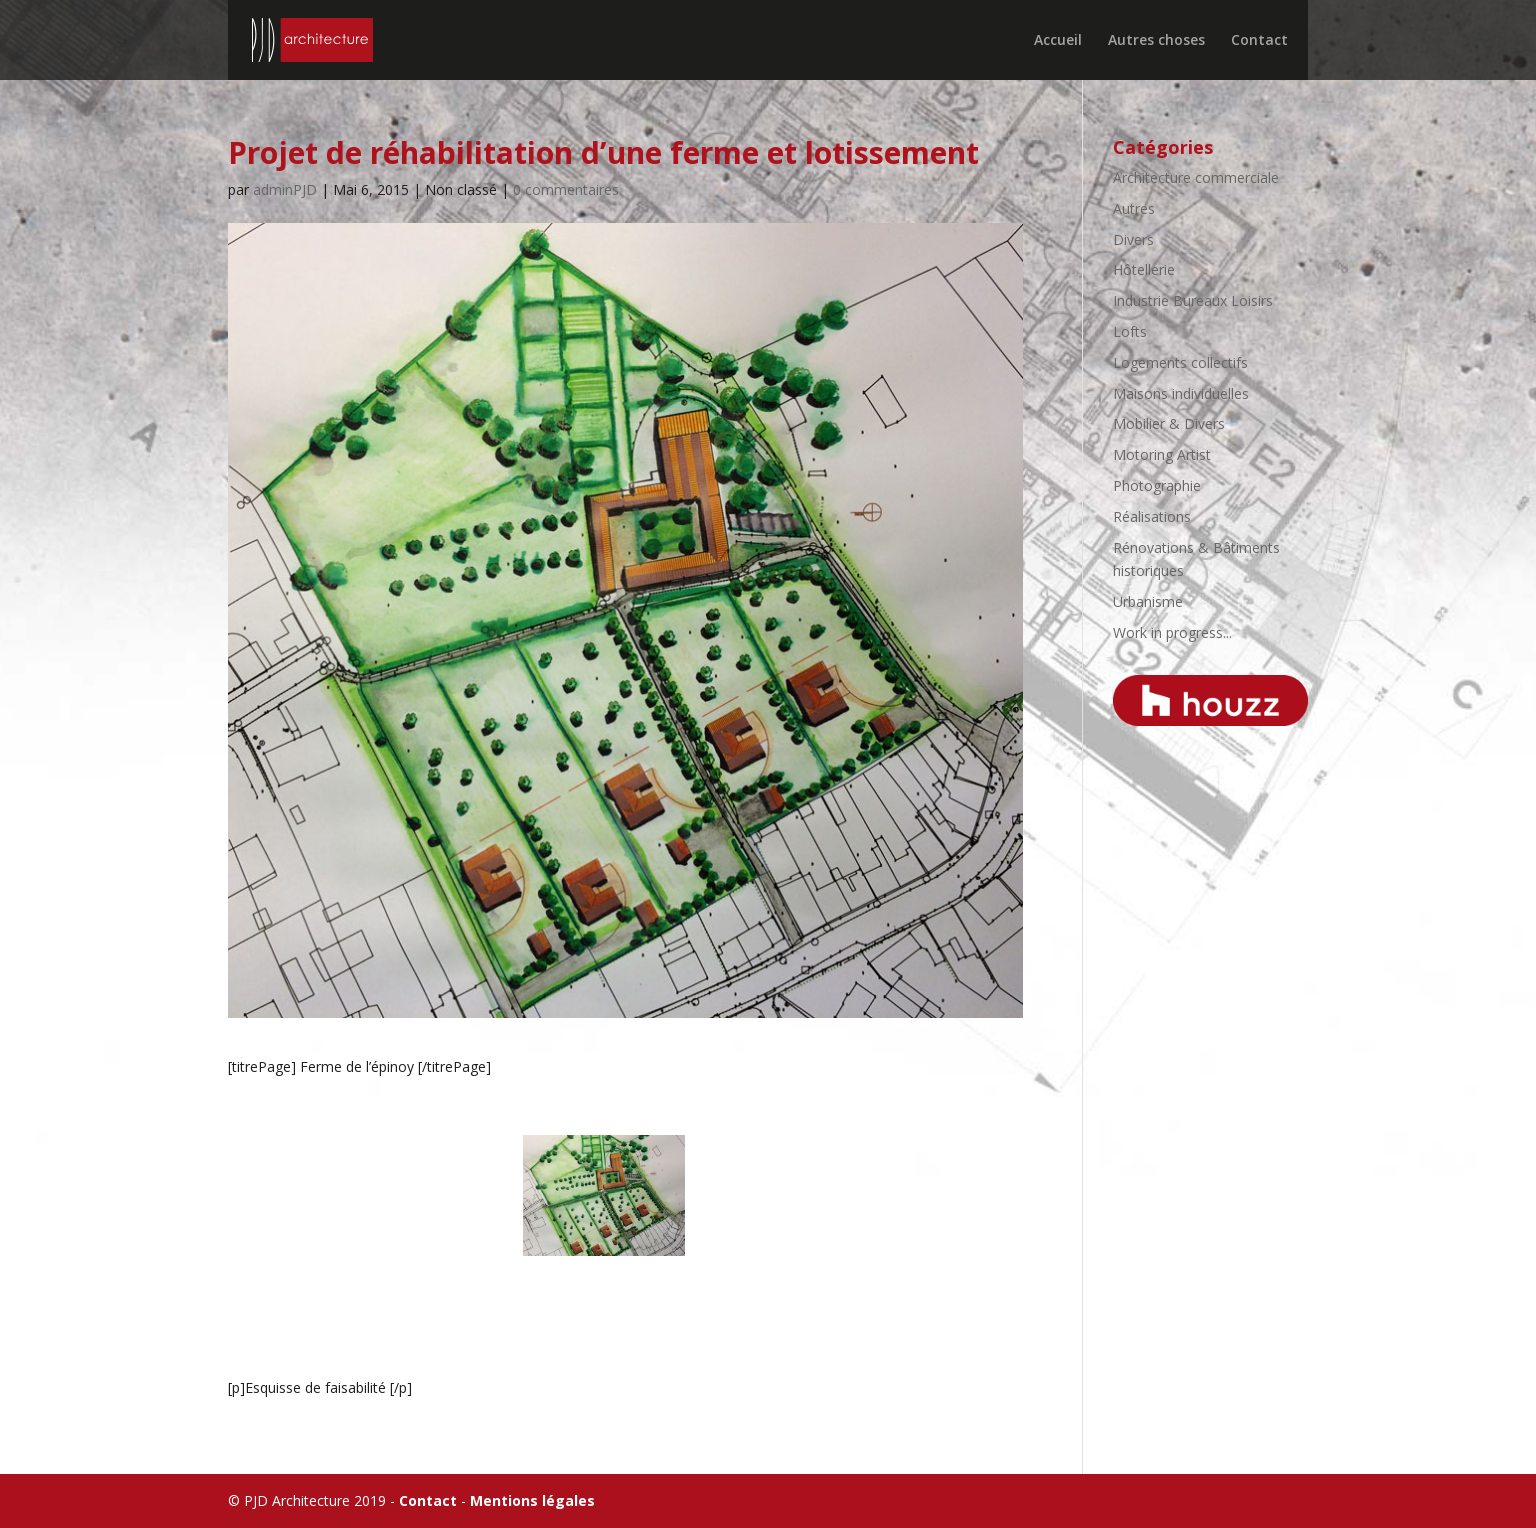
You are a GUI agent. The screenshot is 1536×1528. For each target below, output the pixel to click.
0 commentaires (566, 189)
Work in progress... (1172, 632)
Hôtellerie (1144, 269)
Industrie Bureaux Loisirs (1193, 300)
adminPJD (285, 189)
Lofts (1130, 331)
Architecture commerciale (1196, 177)
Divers (1133, 239)
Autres (1134, 208)
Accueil (1058, 41)
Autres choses (1156, 41)
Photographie (1157, 485)
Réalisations (1152, 516)
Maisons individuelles (1181, 393)
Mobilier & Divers (1169, 423)
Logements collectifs (1180, 362)
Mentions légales (532, 1500)
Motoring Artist (1162, 454)
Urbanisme (1148, 601)
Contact (1259, 41)
